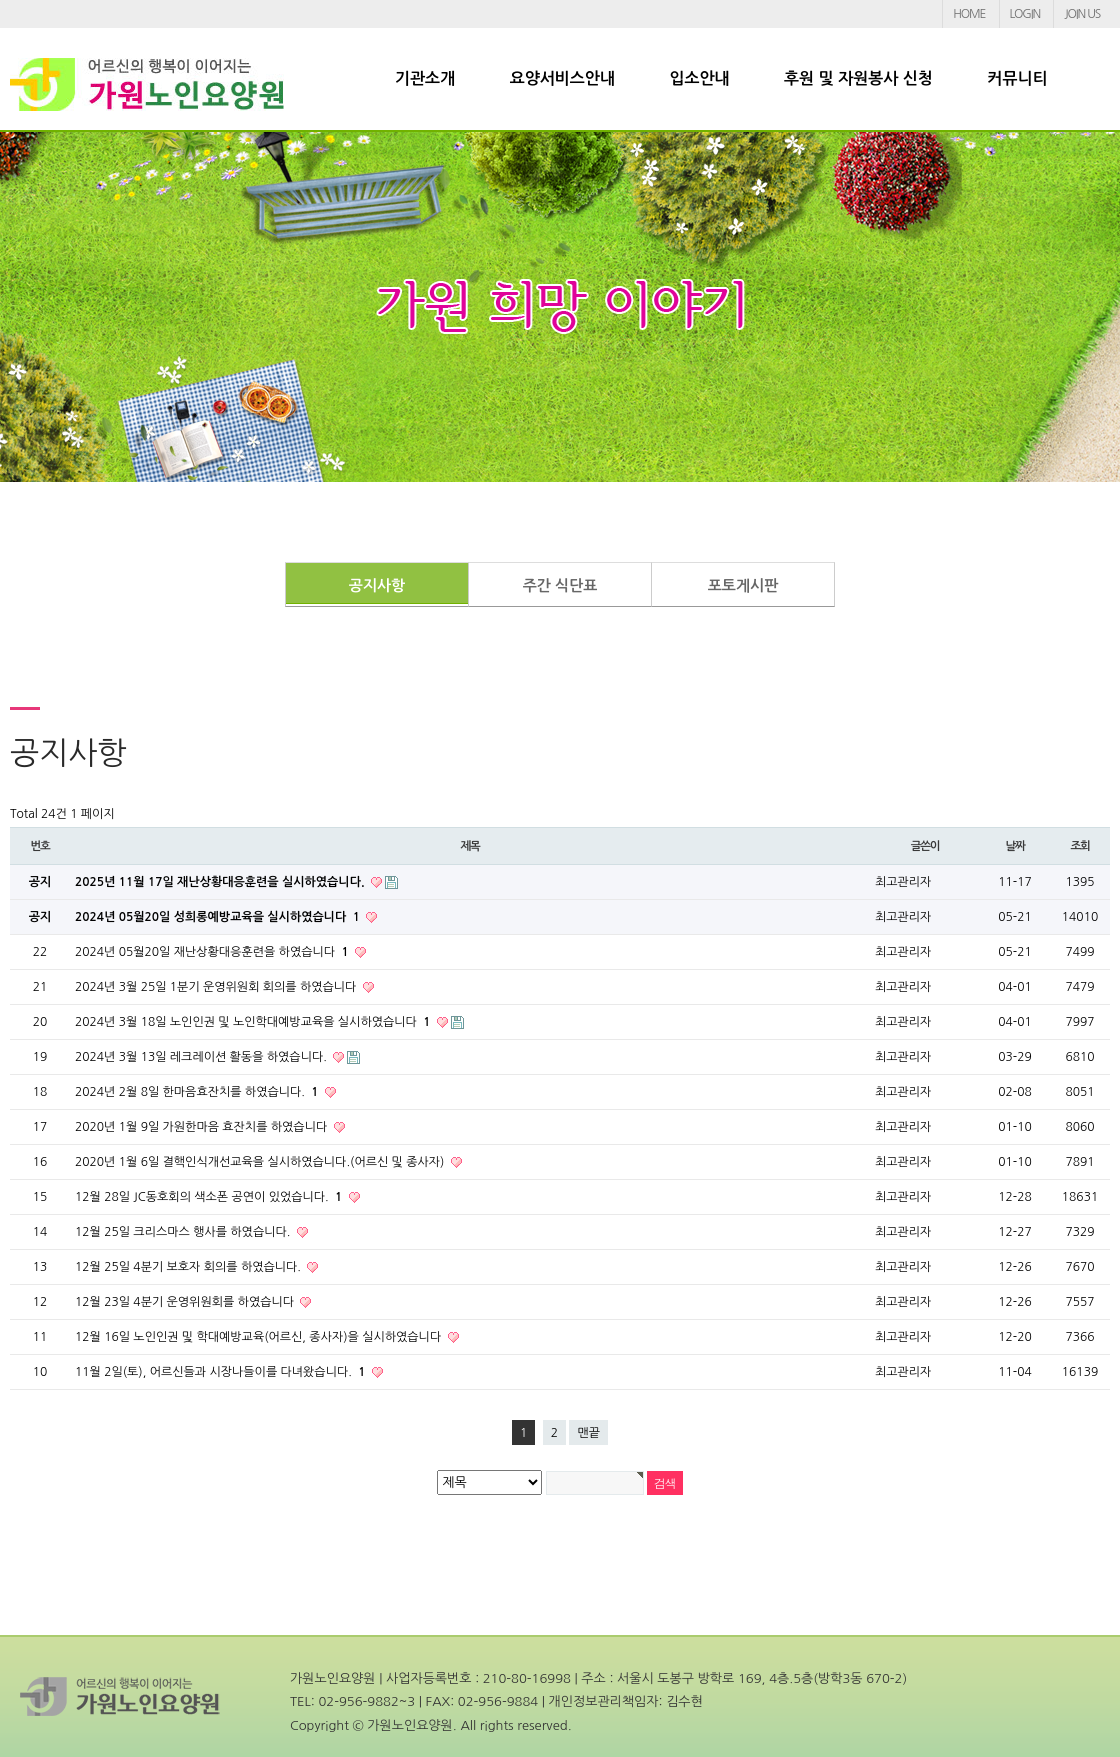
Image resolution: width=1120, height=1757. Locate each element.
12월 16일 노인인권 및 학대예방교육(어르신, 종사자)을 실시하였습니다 (260, 1337)
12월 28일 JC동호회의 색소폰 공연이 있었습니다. (210, 1197)
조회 (1079, 846)
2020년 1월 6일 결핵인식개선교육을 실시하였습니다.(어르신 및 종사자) (261, 1162)
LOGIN (1025, 14)
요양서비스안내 (562, 78)
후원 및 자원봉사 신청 (858, 78)
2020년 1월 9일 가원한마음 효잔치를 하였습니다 (203, 1127)
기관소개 (425, 78)
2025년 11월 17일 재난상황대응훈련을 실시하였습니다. (221, 882)
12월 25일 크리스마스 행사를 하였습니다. (184, 1232)
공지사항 (377, 585)
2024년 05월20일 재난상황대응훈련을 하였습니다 (213, 952)
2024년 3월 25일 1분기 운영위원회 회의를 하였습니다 (217, 987)
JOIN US (1082, 14)
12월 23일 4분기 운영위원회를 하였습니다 (186, 1302)
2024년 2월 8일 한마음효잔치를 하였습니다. (198, 1092)
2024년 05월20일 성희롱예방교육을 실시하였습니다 (219, 917)
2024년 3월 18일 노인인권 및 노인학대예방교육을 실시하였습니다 (254, 1022)
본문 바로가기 (0, 0)
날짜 (1014, 846)
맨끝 (588, 1433)
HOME (969, 14)
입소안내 (699, 78)
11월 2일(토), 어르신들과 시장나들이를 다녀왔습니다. (222, 1372)
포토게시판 (743, 585)
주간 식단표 (560, 585)
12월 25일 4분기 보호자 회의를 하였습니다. (189, 1267)
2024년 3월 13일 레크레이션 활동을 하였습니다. (202, 1057)
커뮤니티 (1017, 78)
